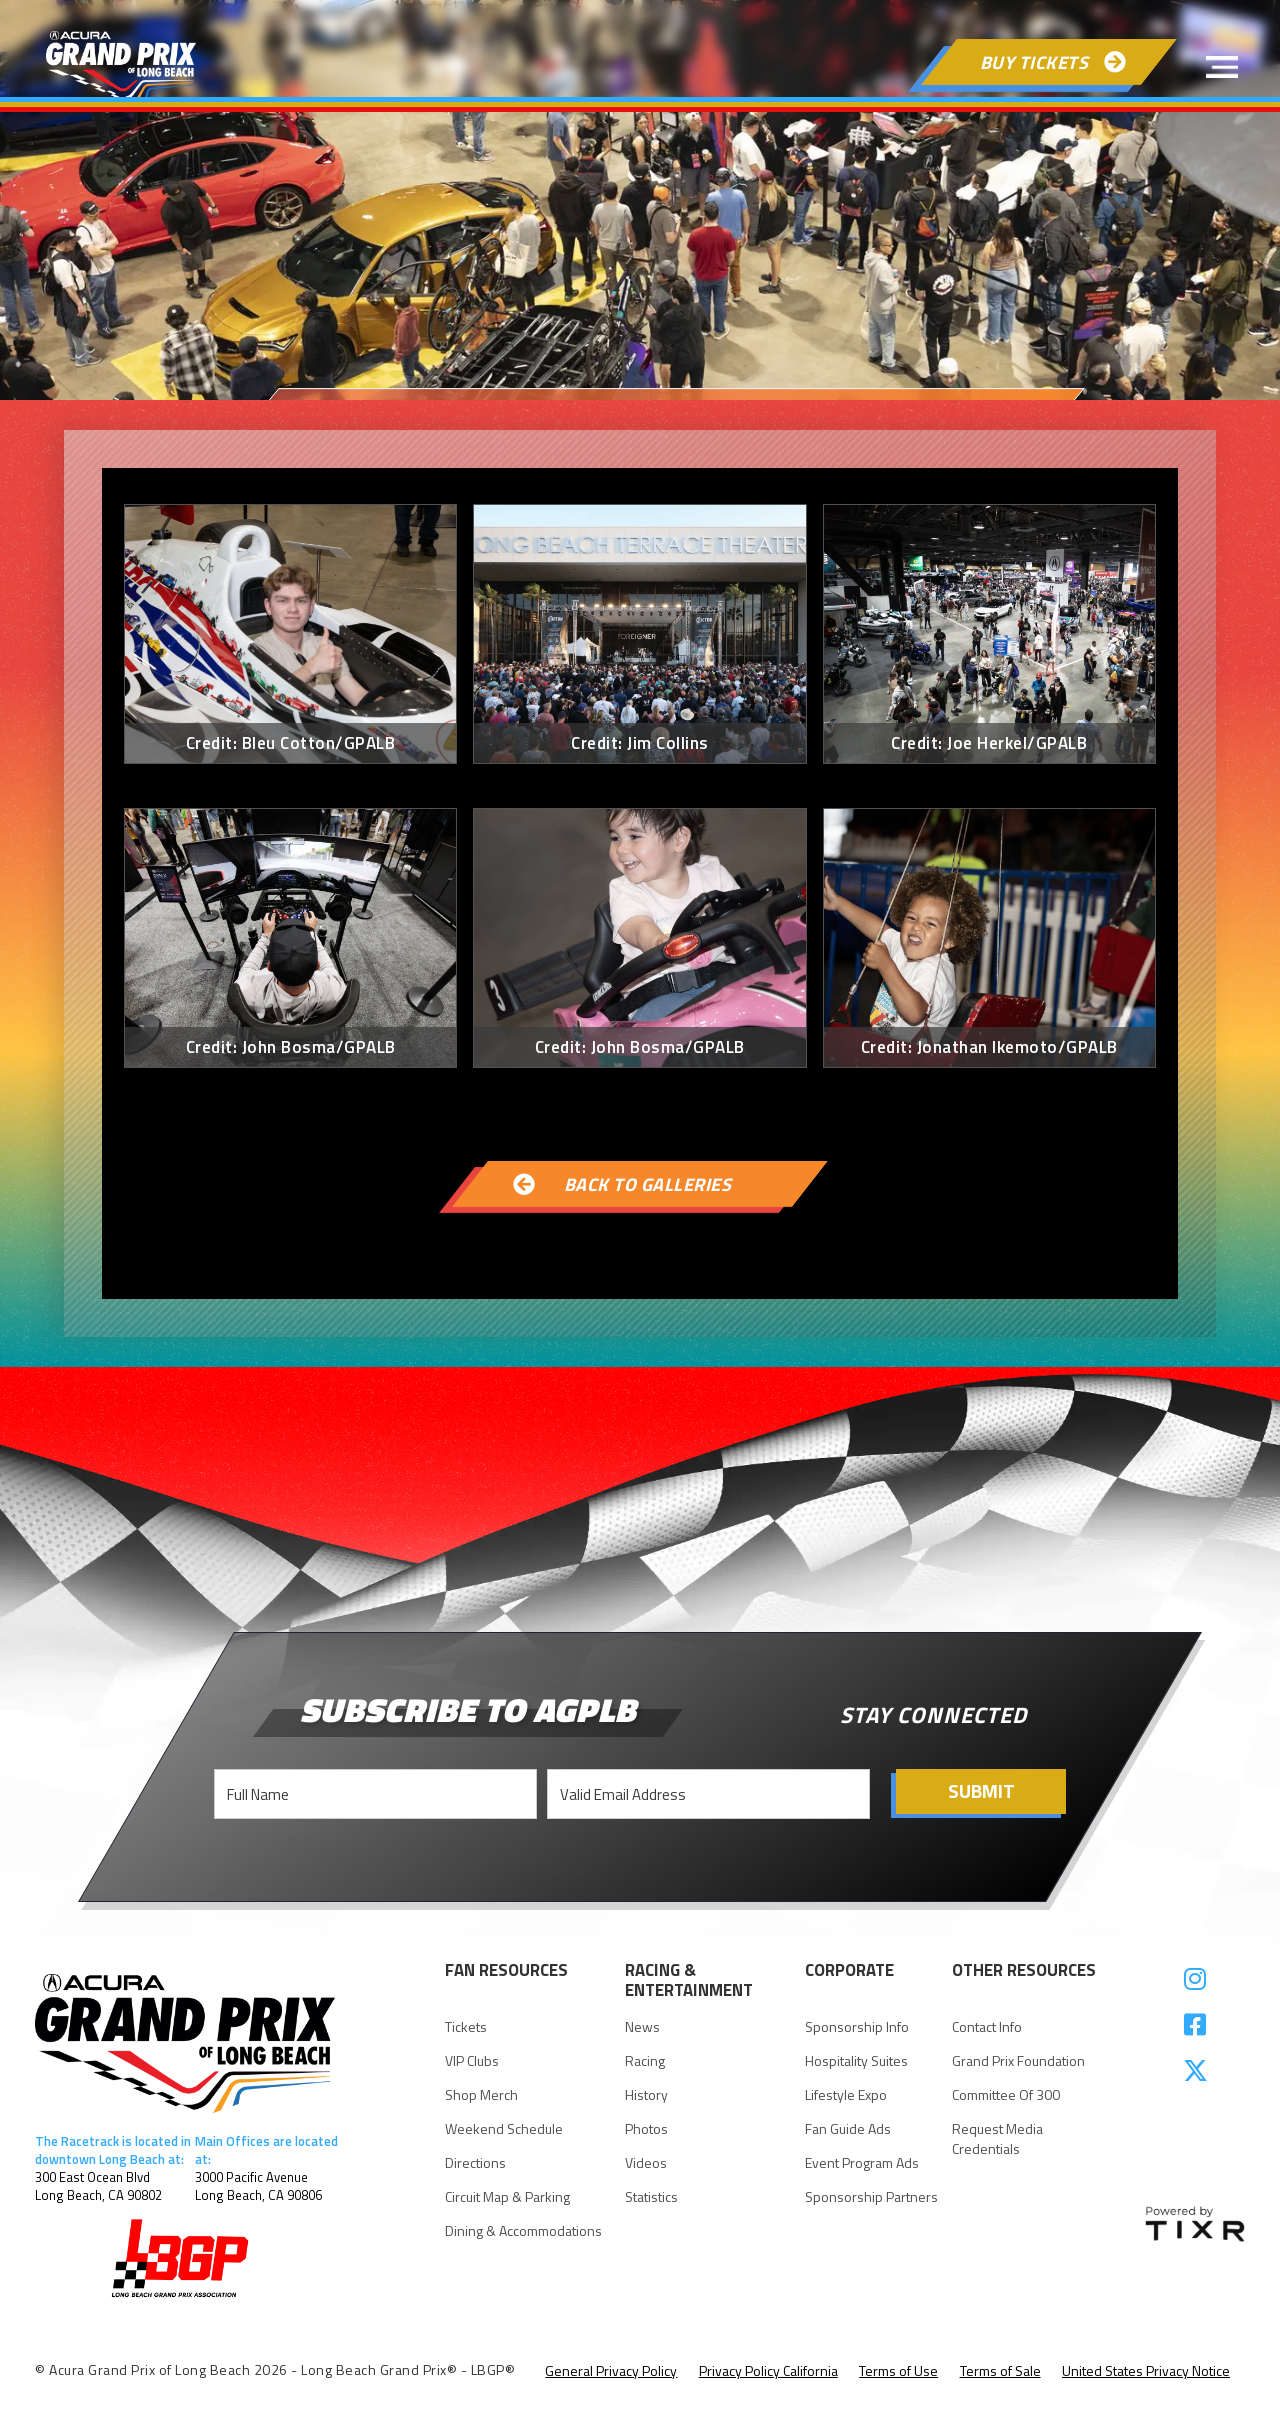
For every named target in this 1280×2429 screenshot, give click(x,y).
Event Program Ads (862, 2163)
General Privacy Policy (611, 2370)
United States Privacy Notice (1146, 2370)
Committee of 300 (1006, 2095)
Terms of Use (898, 2370)
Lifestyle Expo (846, 2095)
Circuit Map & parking (507, 2197)
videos (646, 2163)
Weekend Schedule (504, 2129)
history (646, 2095)
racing (645, 2061)
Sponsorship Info (857, 2027)
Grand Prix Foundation (1018, 2061)
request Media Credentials (997, 2139)
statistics (651, 2197)
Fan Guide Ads (848, 2129)
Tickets (466, 2027)
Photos (646, 2129)
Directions (475, 2163)
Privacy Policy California (768, 2370)
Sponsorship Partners (871, 2197)
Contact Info (987, 2027)
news (642, 2027)
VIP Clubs (472, 2061)
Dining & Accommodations (523, 2231)
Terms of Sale (1000, 2370)
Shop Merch (481, 2095)
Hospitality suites (856, 2061)
